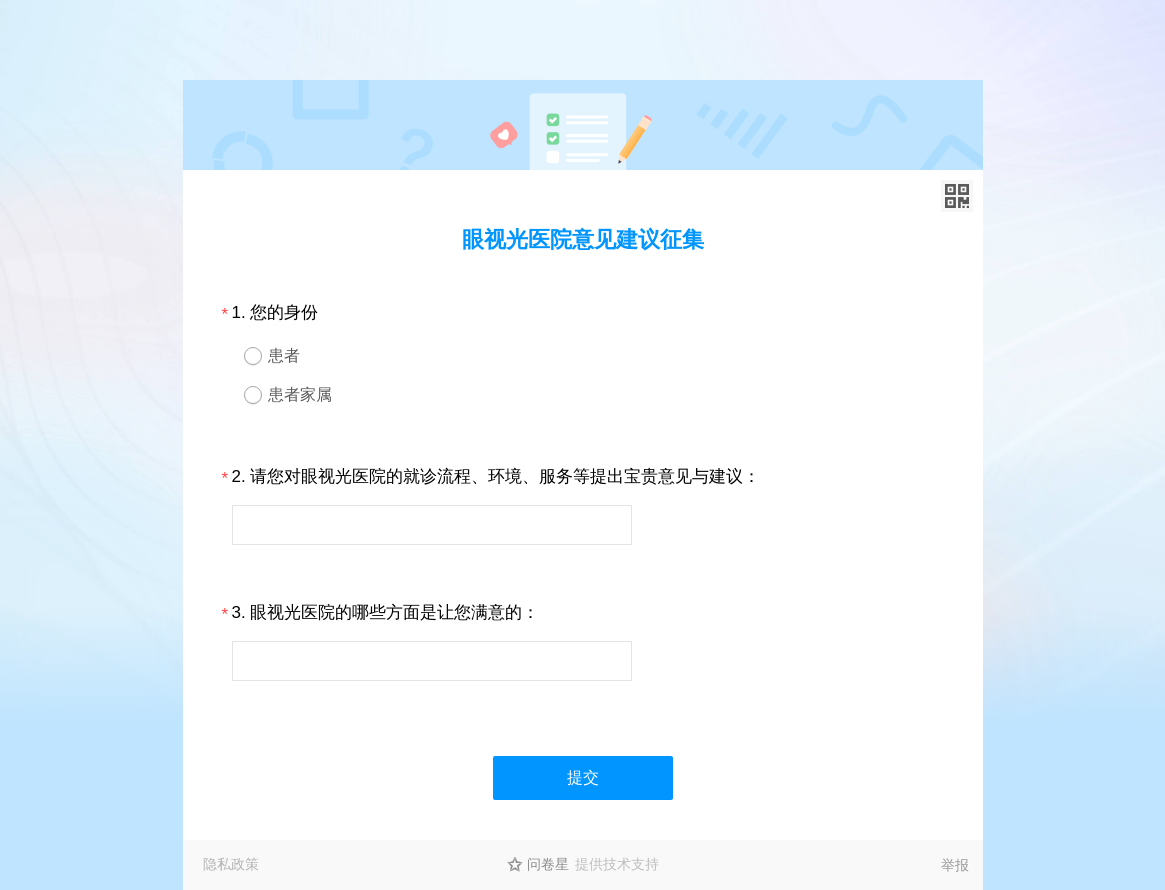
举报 (955, 865)
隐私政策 (231, 864)
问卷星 (548, 864)
